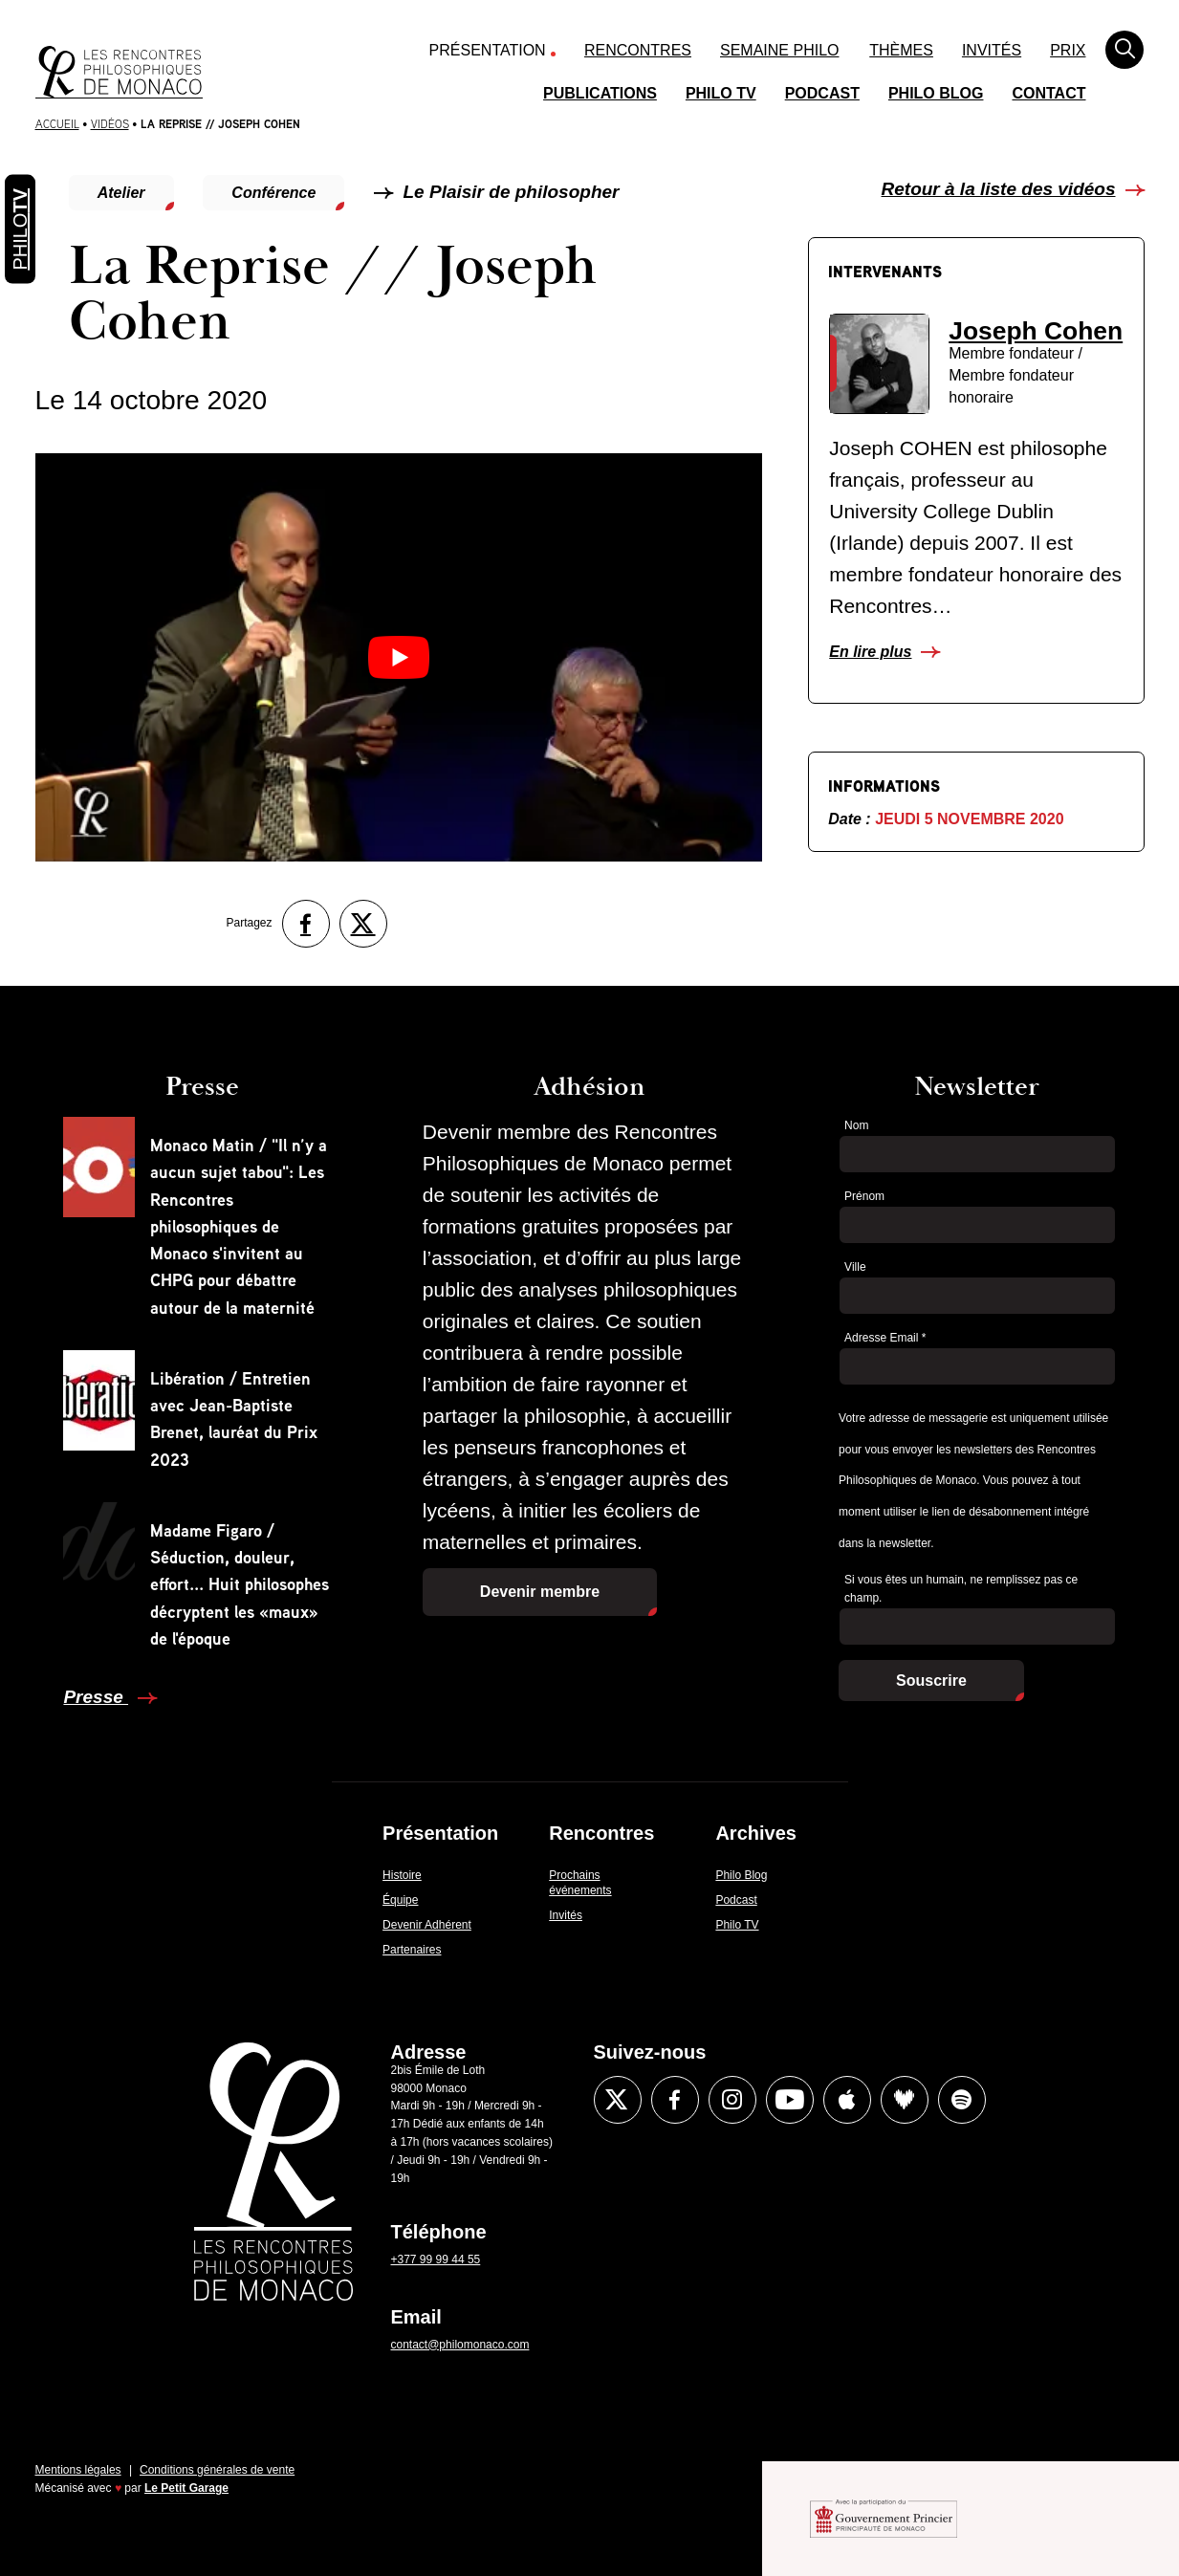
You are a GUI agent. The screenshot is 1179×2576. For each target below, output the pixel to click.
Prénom (864, 1196)
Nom (856, 1125)
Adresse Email (885, 1337)
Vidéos (110, 124)
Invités (991, 50)
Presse (95, 1697)
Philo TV (721, 93)
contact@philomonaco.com (460, 2344)
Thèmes (901, 50)
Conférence (273, 193)
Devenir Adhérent (426, 1925)
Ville (854, 1267)
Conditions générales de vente (217, 2470)
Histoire (402, 1875)
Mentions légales (78, 2470)
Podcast (822, 93)
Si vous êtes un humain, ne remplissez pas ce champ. (961, 1589)
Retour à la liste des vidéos (999, 189)
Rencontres (637, 50)
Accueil (57, 124)
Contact (1048, 93)
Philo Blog (936, 93)
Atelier (121, 193)
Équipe (400, 1900)
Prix (1067, 50)
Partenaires (411, 1949)
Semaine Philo (779, 50)
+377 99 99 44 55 (436, 2259)
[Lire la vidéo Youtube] (398, 657)
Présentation (487, 50)
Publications (600, 93)
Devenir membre (540, 1591)
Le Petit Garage (186, 2488)
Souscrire (931, 1680)
